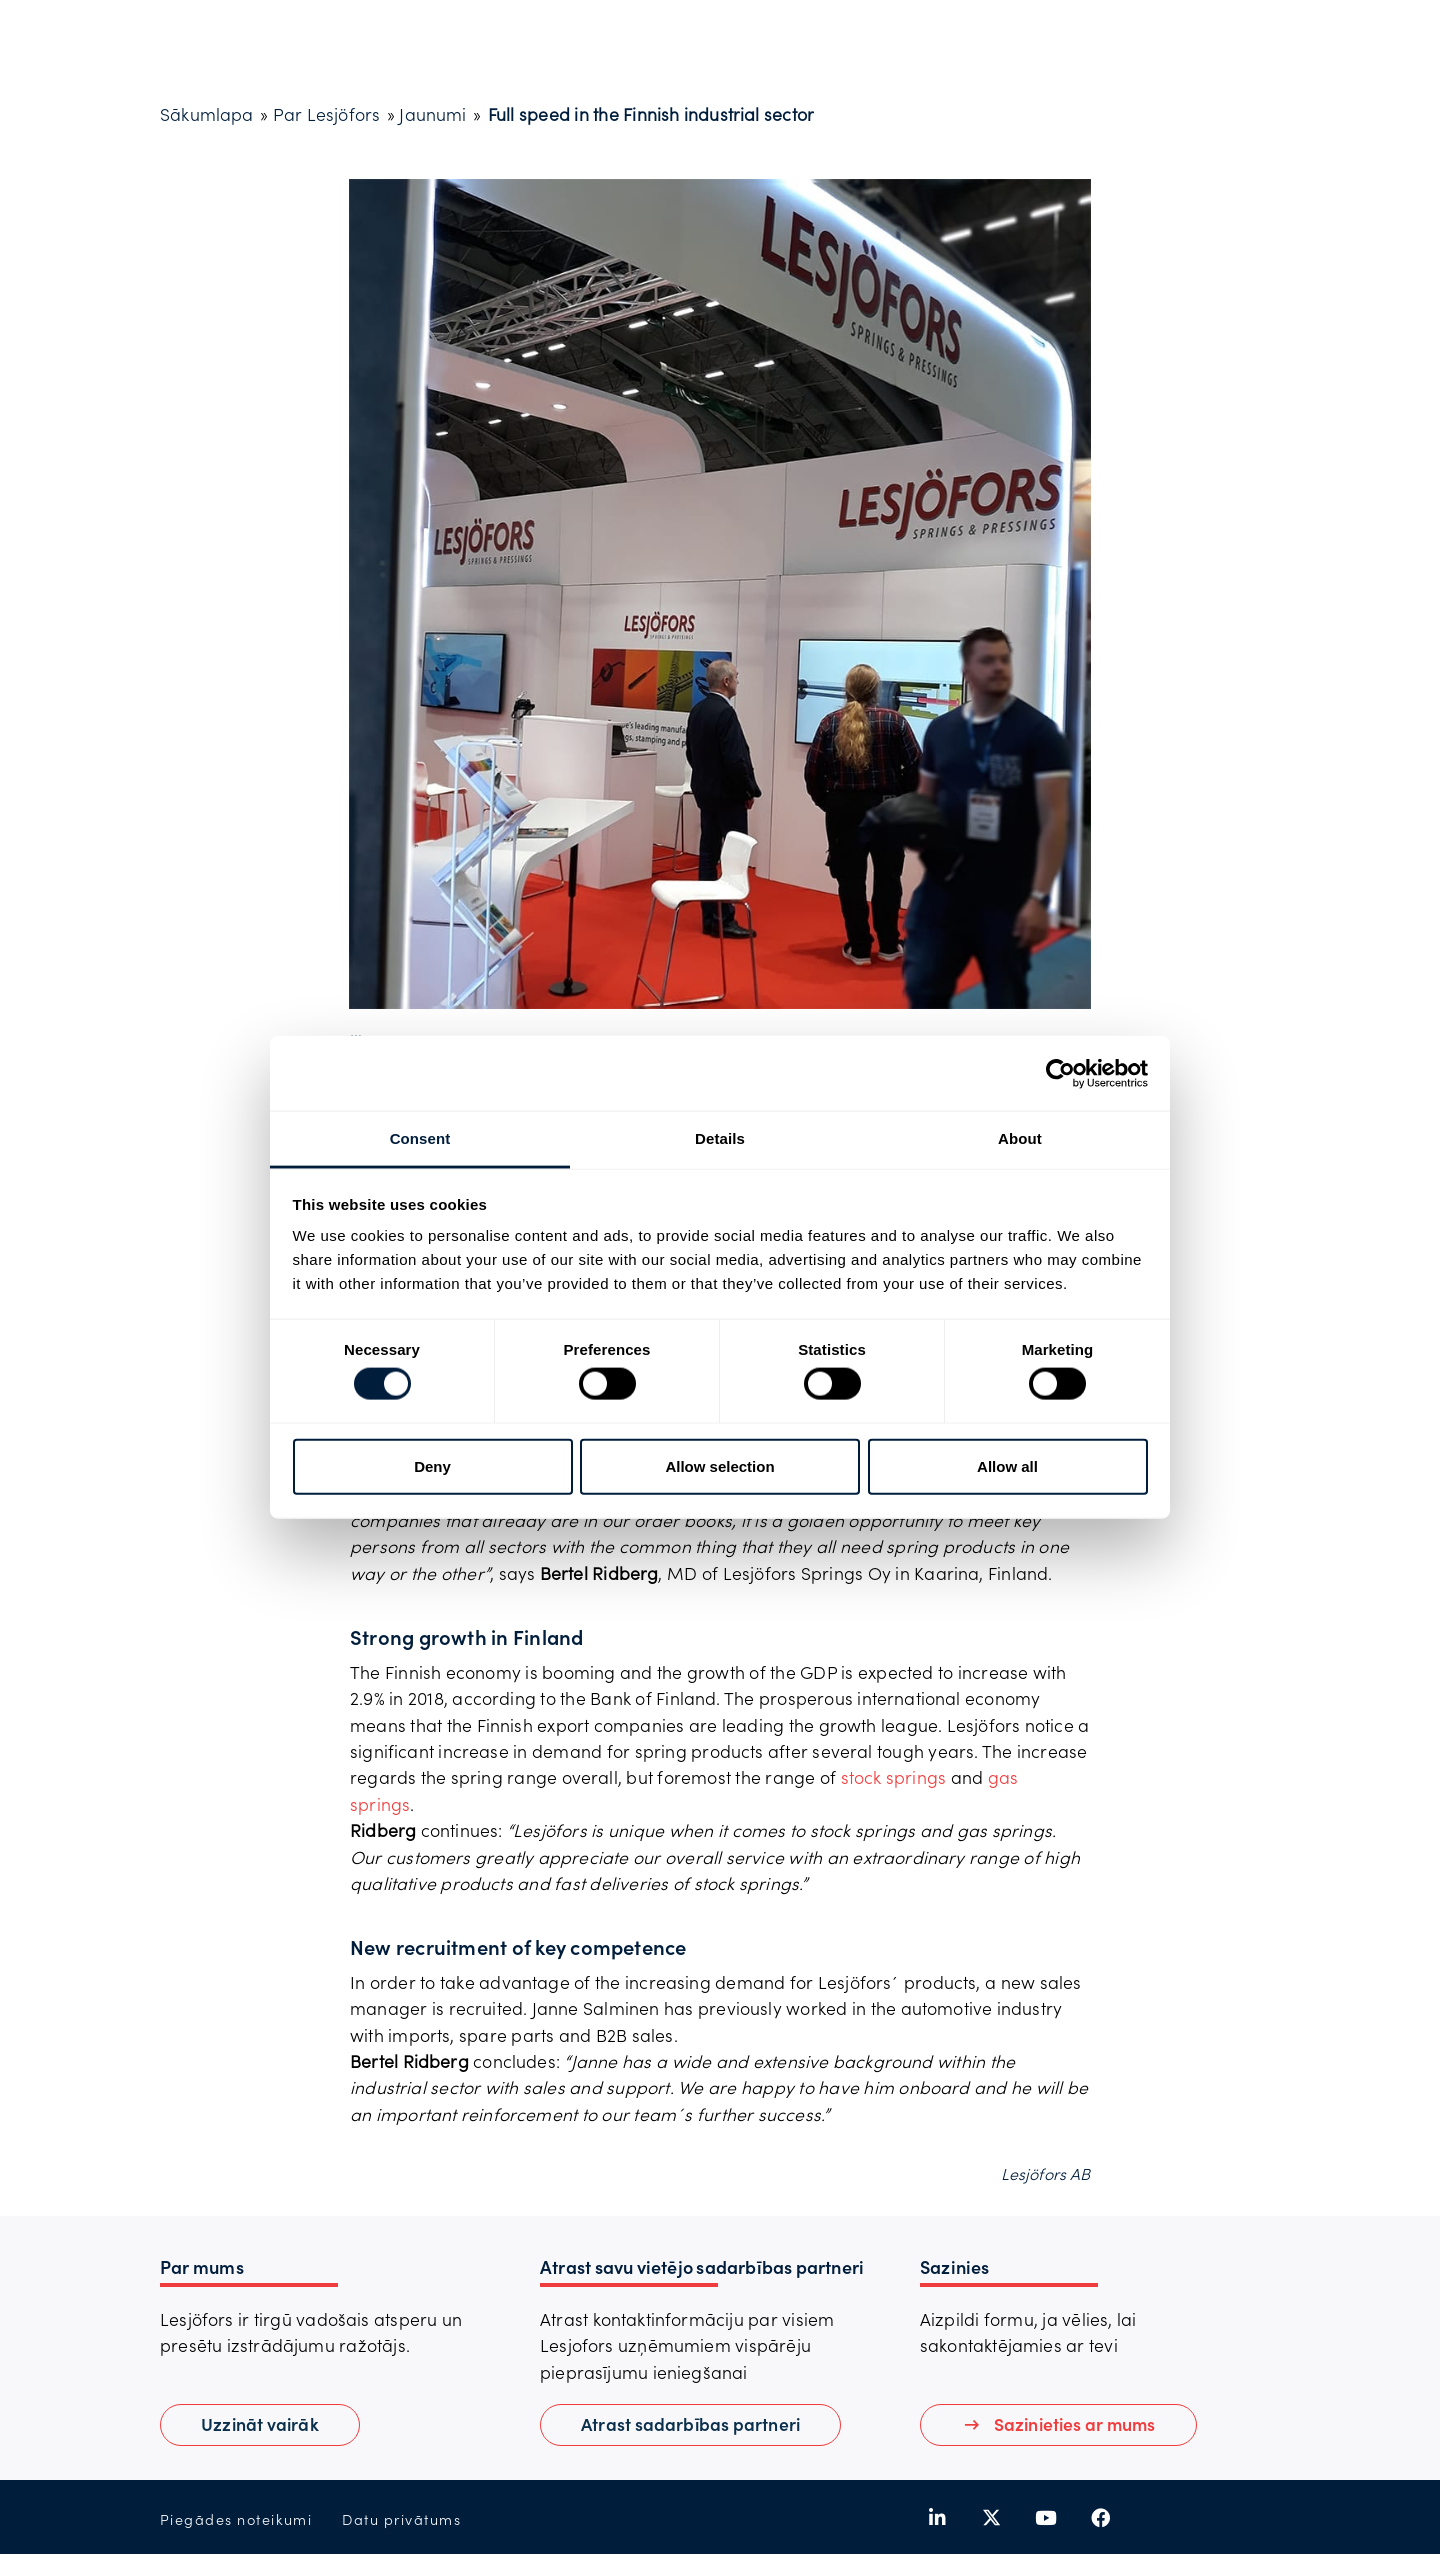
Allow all (1007, 1465)
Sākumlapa (207, 114)
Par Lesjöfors (327, 114)
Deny (432, 1465)
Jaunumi (432, 114)
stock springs (894, 1777)
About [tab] (1020, 1138)
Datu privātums (401, 2519)
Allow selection (719, 1465)
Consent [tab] (420, 1138)
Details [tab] (720, 1138)
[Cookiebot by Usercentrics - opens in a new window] (1060, 1073)
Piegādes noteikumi (236, 2519)
